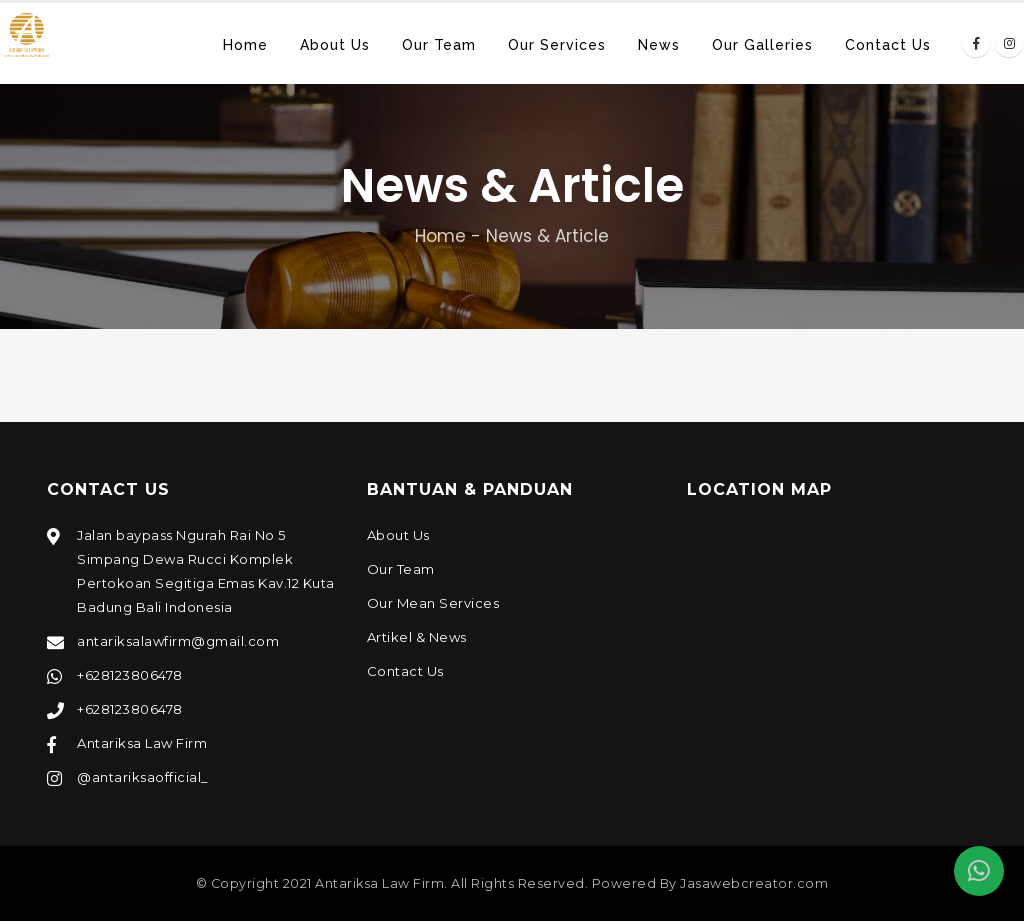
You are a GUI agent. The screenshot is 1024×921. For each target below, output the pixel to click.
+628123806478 (130, 675)
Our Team (439, 45)
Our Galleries (762, 45)
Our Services (557, 45)
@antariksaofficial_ (143, 777)
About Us (335, 45)
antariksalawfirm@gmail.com (178, 641)
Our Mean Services (433, 603)
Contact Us (888, 45)
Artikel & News (417, 637)
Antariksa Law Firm (142, 743)
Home (245, 45)
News (659, 45)
